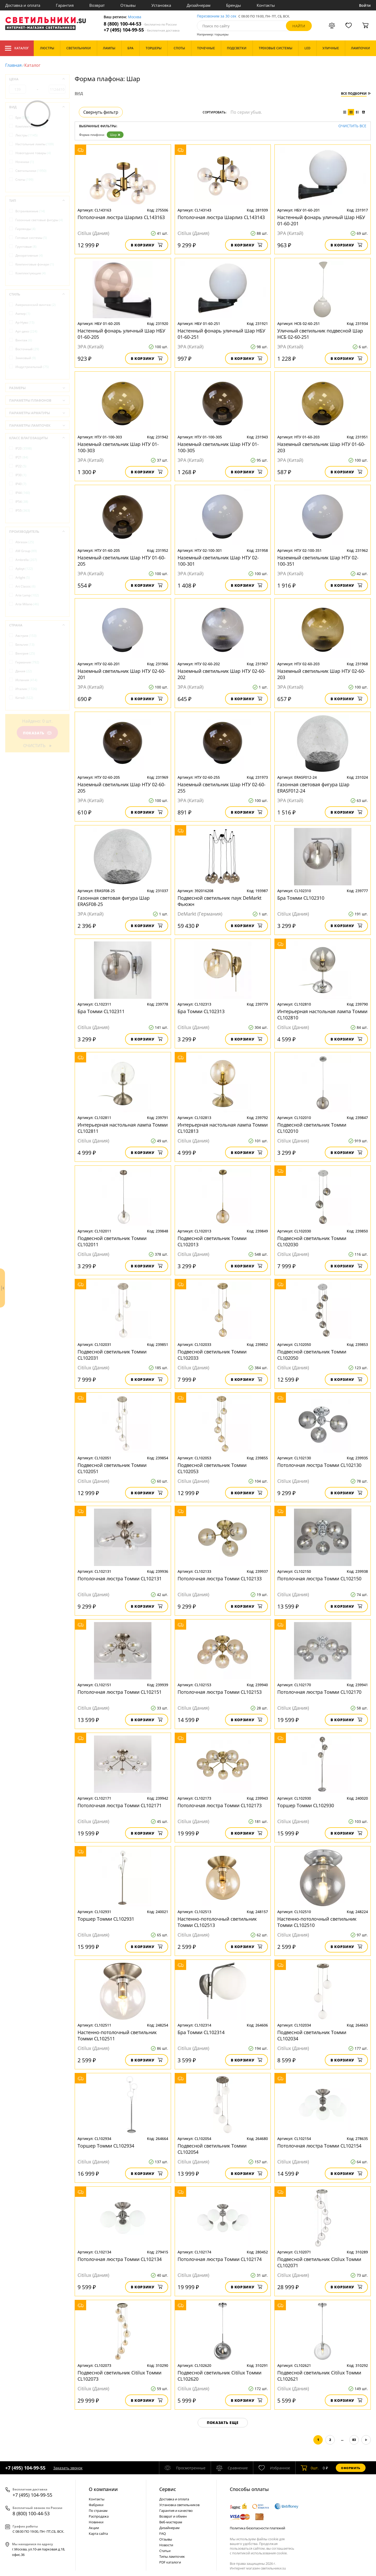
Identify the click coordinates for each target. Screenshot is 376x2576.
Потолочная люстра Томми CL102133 (220, 1578)
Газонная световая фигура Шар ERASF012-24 (313, 787)
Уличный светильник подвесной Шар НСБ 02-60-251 (320, 334)
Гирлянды (25, 229)
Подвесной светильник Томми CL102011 (112, 1241)
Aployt (24, 568)
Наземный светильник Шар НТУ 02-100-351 (318, 560)
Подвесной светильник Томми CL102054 (212, 2149)
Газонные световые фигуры (39, 220)
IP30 (20, 475)
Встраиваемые (30, 211)
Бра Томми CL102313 (201, 1011)
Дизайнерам (198, 5)
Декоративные (29, 255)
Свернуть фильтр (100, 112)
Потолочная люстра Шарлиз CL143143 (221, 217)
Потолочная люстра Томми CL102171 (120, 1805)
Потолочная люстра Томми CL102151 (120, 1692)
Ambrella (26, 560)
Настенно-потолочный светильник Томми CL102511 (117, 2035)
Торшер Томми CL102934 (106, 2146)
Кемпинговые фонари (34, 264)
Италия (26, 689)
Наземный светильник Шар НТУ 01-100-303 (118, 447)
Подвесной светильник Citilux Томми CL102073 (119, 2375)
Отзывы (128, 5)
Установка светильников (179, 2504)
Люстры (26, 135)
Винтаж (23, 340)
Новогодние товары (33, 153)
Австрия (26, 635)
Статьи (165, 2550)
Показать (37, 732)
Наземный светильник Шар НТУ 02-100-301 (218, 560)
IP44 (22, 493)
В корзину (146, 245)
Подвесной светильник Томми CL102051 (112, 1468)
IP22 (20, 466)
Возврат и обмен (173, 2516)
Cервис (167, 2489)
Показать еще (223, 2422)
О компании (103, 2489)
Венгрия (25, 653)
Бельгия (24, 644)
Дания (23, 671)
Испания (26, 680)
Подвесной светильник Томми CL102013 (212, 1241)
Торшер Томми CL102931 (106, 1919)
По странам (98, 2510)
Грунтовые (26, 246)
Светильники (30, 170)
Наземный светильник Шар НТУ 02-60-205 (122, 787)
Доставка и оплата (22, 5)
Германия (27, 662)
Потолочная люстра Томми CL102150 (319, 1578)
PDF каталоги (170, 2562)
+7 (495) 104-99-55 (142, 30)
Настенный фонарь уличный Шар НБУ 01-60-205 (121, 334)
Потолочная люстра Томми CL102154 (319, 2146)
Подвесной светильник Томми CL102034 (311, 2035)
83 (354, 2440)
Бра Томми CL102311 (101, 1011)
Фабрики (96, 2504)
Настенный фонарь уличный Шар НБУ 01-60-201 (321, 220)
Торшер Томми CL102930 (305, 1805)
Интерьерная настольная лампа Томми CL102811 (123, 1128)
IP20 (23, 448)
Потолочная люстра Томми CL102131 (120, 1578)
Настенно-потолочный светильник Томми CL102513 (217, 1922)
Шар (115, 134)
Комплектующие (30, 126)
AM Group (26, 551)
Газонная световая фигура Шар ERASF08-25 (114, 901)
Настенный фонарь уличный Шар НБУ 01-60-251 (221, 334)
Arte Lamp (27, 595)
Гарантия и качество (176, 2510)
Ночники (24, 162)
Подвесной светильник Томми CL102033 (212, 1355)
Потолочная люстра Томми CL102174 (220, 2259)
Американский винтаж (35, 305)
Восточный (27, 349)
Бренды (233, 5)
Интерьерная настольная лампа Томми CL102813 (223, 1128)
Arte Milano (27, 604)
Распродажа (99, 2516)
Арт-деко (26, 331)
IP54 (21, 501)
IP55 (22, 510)
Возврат (97, 5)
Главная (13, 65)
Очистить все (352, 126)
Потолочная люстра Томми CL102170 (319, 1692)
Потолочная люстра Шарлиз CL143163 (121, 217)
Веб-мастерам (170, 2522)
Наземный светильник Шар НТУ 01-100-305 (218, 447)
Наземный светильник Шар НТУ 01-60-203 (321, 447)
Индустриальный (32, 367)
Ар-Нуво (24, 322)
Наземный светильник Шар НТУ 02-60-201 (122, 674)
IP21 (21, 457)
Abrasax (24, 542)
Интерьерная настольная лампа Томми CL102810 (322, 1014)
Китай (24, 698)
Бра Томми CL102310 (300, 898)
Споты (24, 179)
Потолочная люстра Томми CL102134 (120, 2259)
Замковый (25, 358)
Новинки (96, 2522)
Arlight (22, 577)
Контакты (266, 5)
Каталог (17, 48)
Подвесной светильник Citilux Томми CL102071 (319, 2262)
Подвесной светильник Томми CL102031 (112, 1355)
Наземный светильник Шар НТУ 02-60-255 (222, 787)
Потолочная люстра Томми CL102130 (319, 1465)
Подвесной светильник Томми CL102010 (311, 1128)
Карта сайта (98, 2533)
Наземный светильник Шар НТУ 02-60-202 (222, 674)
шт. (310, 2468)
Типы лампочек (172, 2556)
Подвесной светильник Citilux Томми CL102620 (219, 2375)
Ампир (22, 313)
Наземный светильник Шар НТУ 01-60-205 (122, 560)
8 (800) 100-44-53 (140, 24)
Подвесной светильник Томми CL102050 (311, 1355)
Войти (365, 5)
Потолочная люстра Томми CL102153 (220, 1692)
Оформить (350, 2468)
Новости (166, 2545)
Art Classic (25, 586)
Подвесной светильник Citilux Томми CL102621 (319, 2375)
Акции (94, 2527)
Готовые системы (31, 237)
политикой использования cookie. (259, 2553)
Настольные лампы (34, 144)
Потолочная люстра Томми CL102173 (220, 1805)
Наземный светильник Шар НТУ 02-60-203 (321, 674)
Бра (22, 117)
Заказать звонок (68, 2467)
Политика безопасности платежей (257, 2528)
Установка (161, 5)
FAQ (162, 2533)
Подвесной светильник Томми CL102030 (311, 1241)
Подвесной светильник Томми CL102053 (212, 1468)
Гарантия (65, 5)
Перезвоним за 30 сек (216, 16)
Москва (134, 17)
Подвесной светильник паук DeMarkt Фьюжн (219, 901)
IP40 (20, 484)
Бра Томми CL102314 (201, 2032)
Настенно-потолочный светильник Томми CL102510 (316, 1922)
